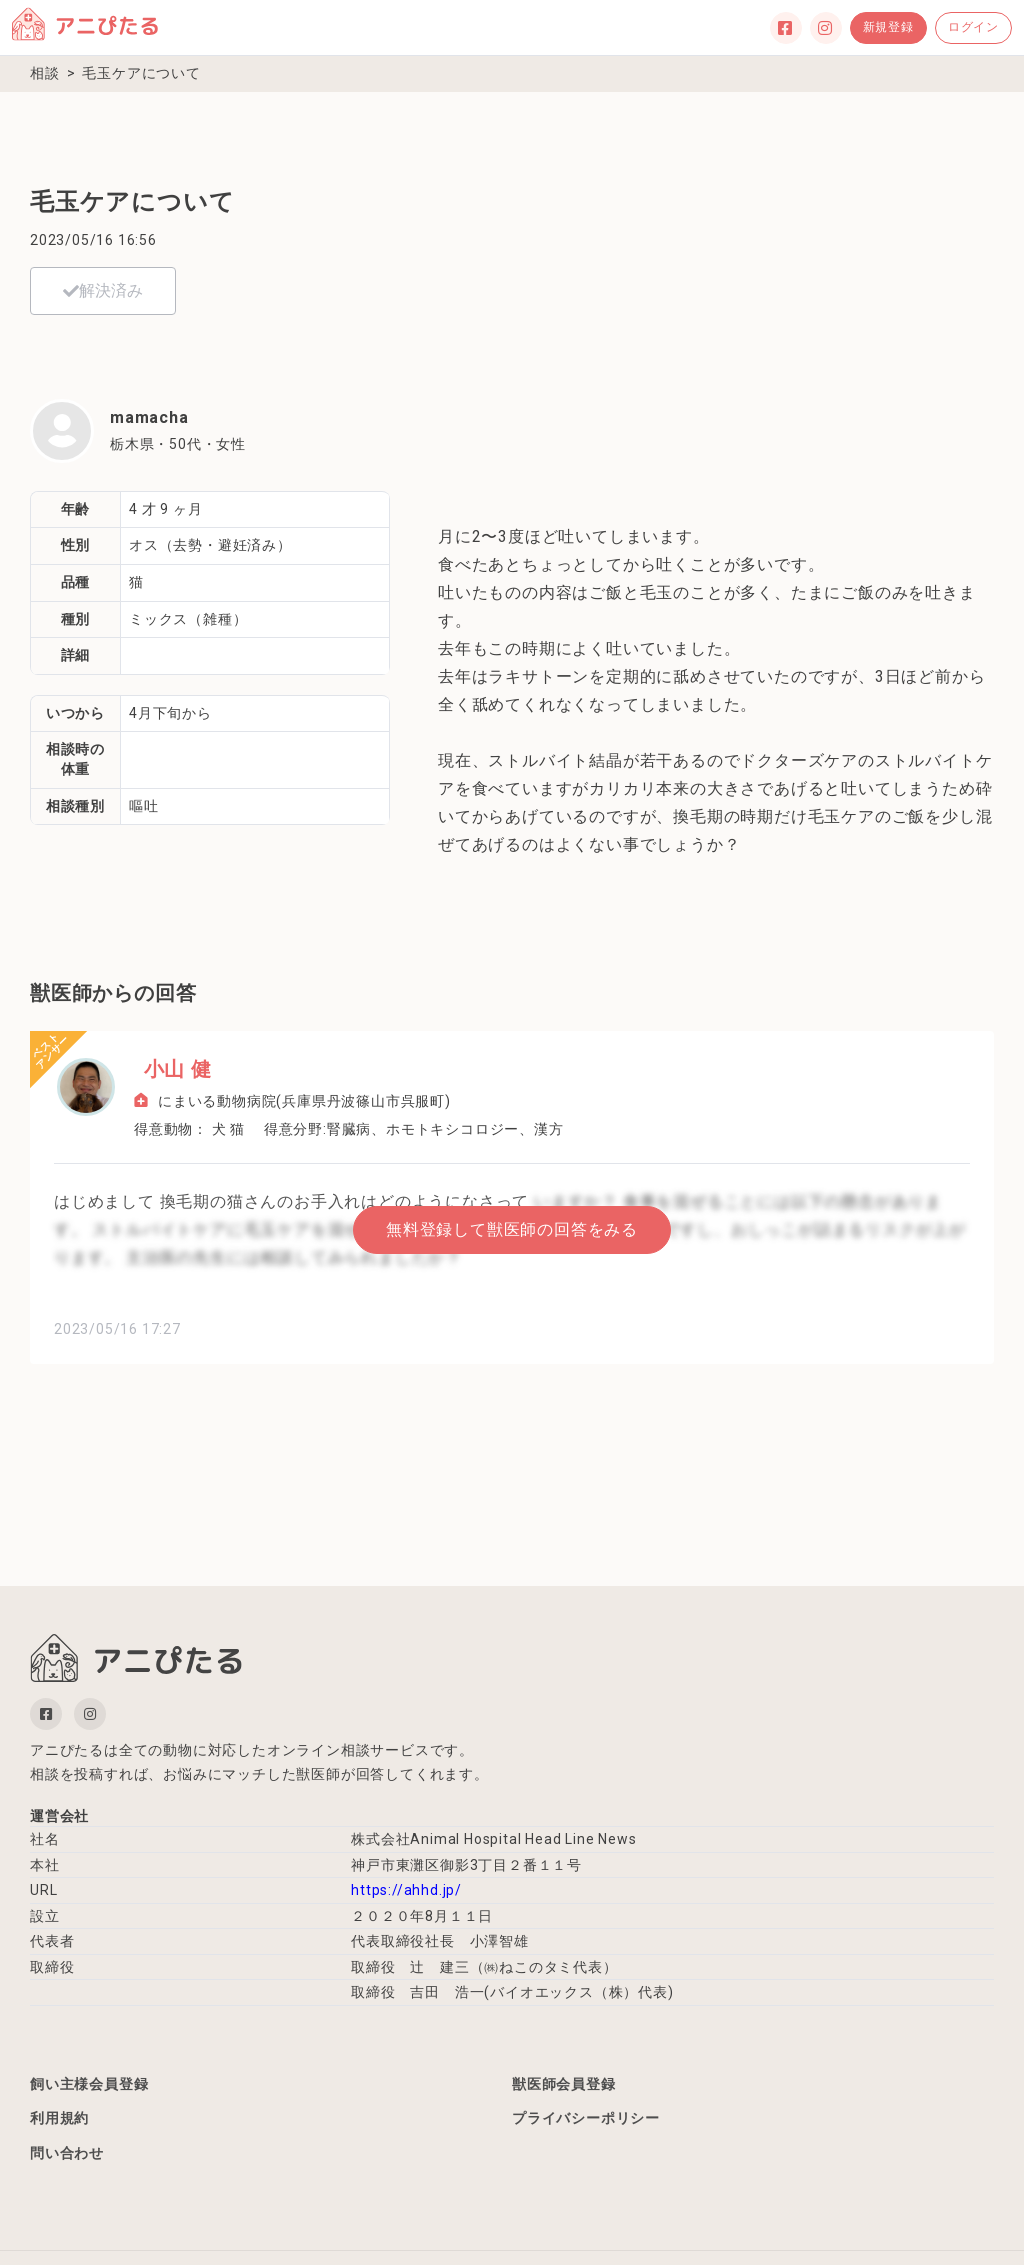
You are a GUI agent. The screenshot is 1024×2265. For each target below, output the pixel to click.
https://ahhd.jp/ (406, 1890)
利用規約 (59, 2120)
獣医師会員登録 (564, 2084)
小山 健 (168, 1069)
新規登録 (888, 27)
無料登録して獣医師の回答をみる (512, 1228)
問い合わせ (67, 2155)
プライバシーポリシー (586, 2120)
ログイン (973, 27)
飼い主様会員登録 (89, 2084)
